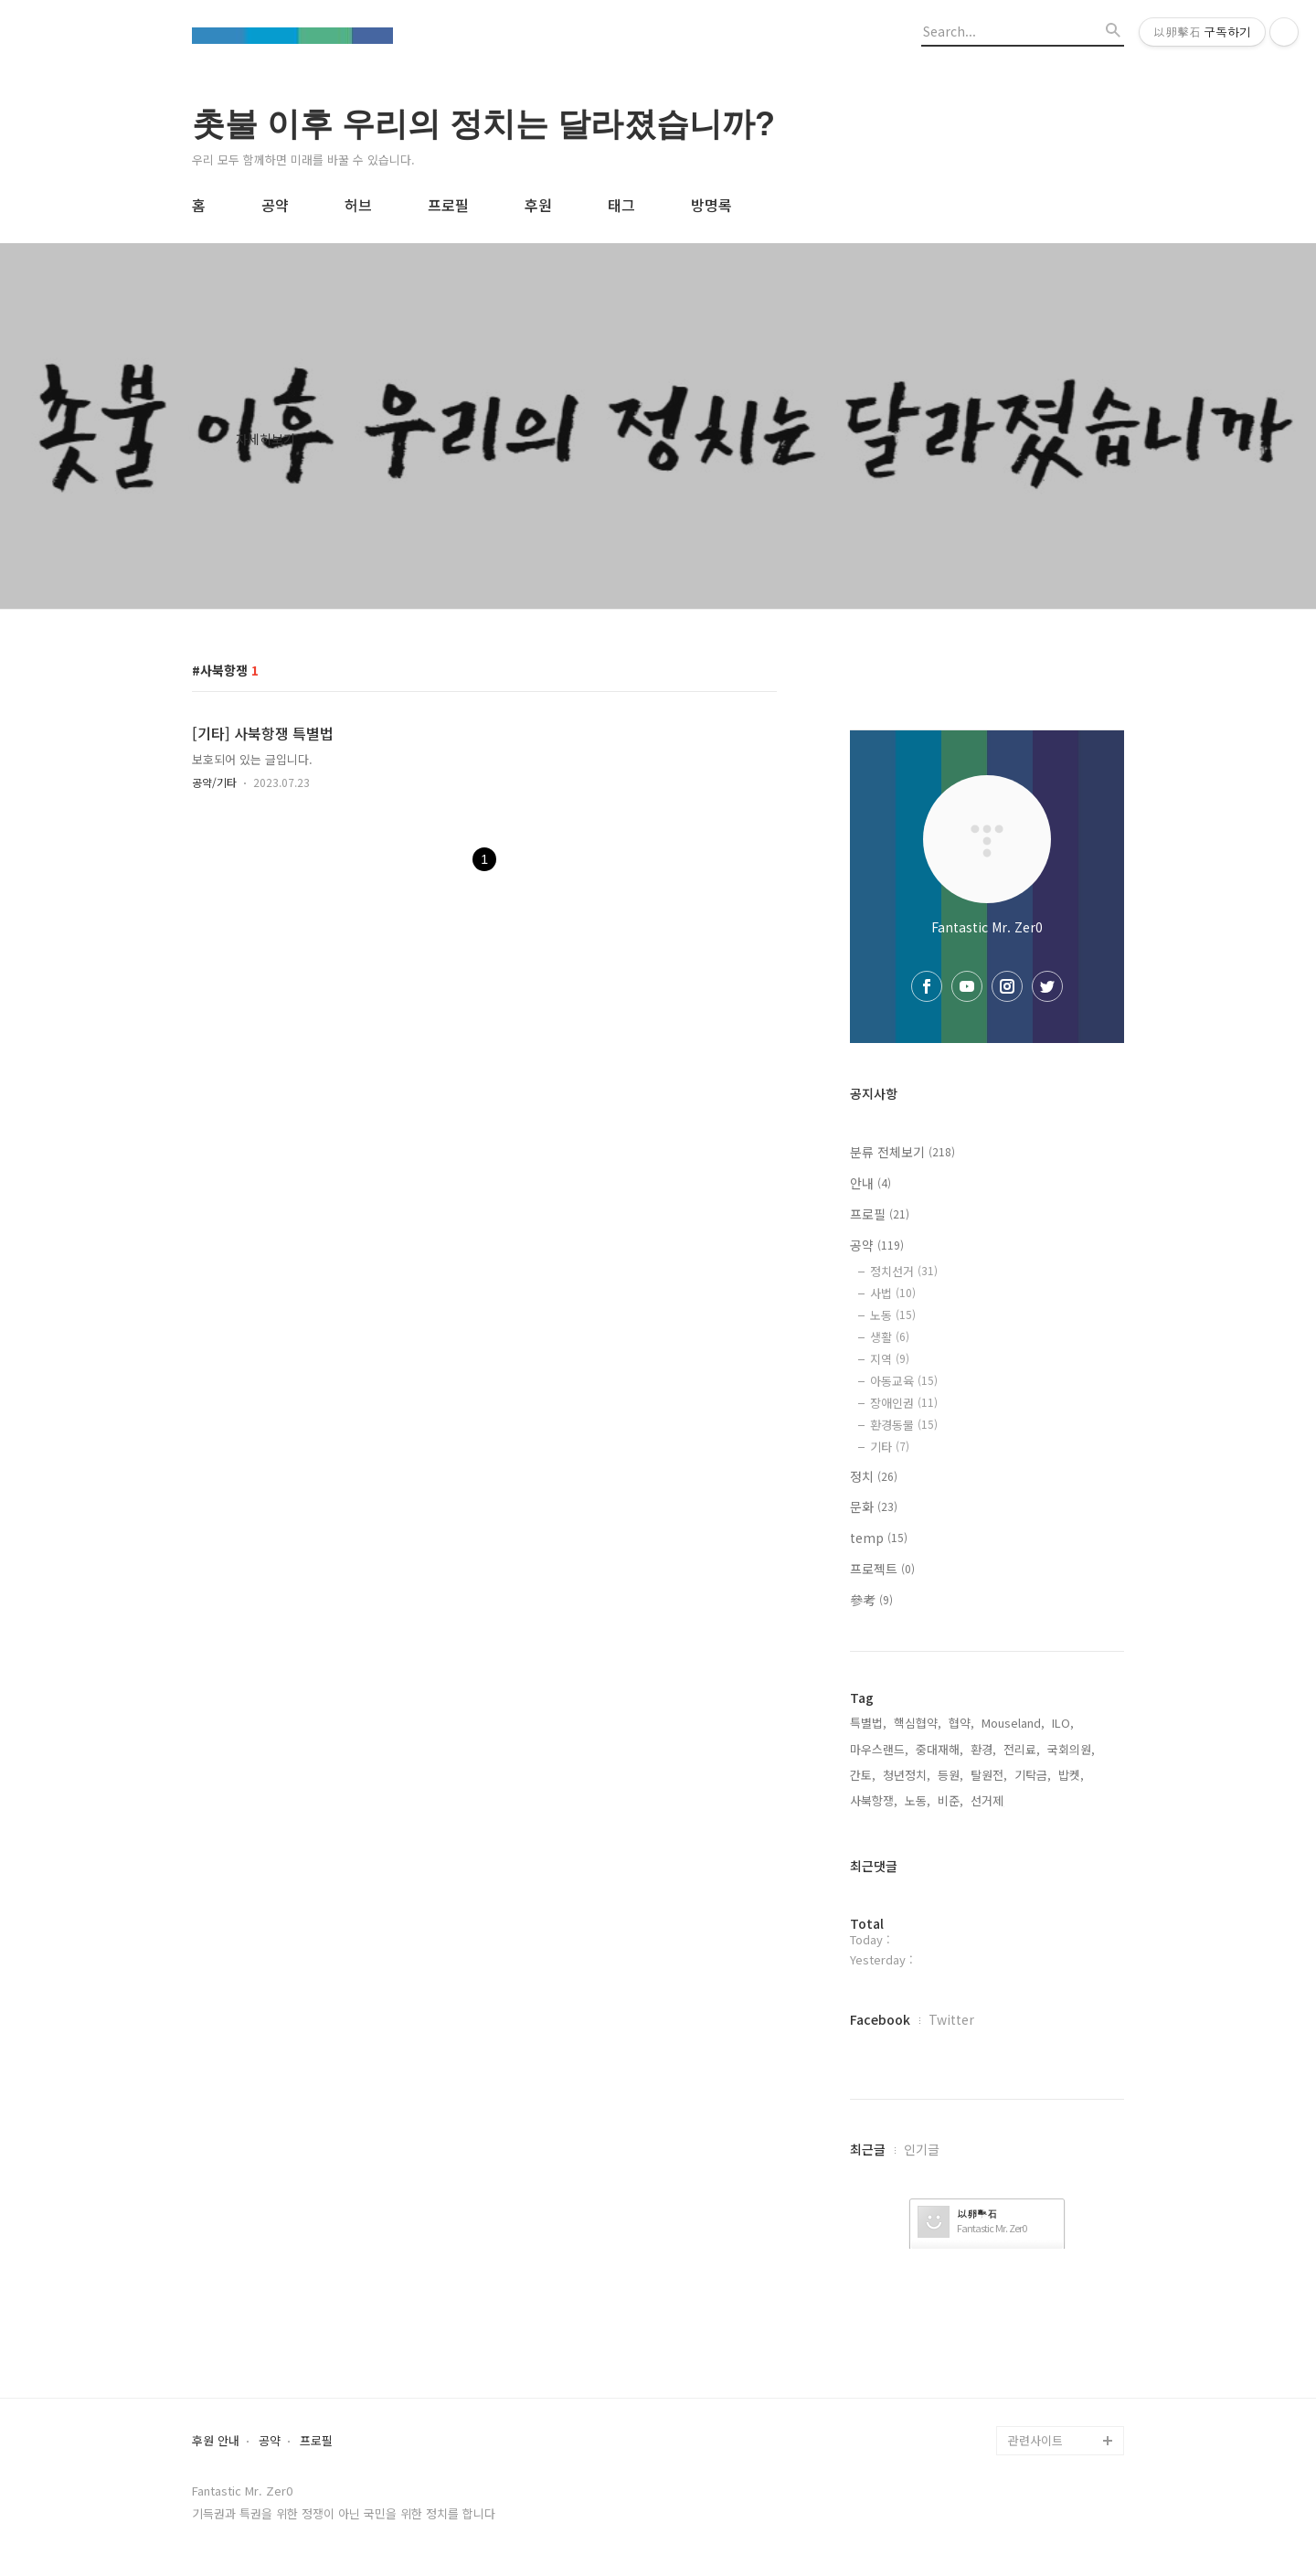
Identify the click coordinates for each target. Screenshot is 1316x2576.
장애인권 (904, 1402)
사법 (893, 1293)
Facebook (880, 2019)
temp (878, 1537)
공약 (275, 205)
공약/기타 (214, 782)
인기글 (921, 2149)
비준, (950, 1800)
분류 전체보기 (902, 1152)
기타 (889, 1446)
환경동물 (904, 1424)
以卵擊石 (977, 2213)
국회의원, (1071, 1749)
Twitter (951, 2019)
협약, (961, 1722)
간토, (863, 1774)
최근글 (868, 2149)
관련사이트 (1035, 2440)
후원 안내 (215, 2441)
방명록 (711, 205)
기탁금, (1032, 1774)
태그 (621, 205)
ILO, (1063, 1722)
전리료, (1021, 1749)
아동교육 (904, 1380)
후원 (538, 205)
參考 (871, 1600)
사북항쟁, (873, 1800)
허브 (358, 205)
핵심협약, (917, 1722)
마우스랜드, (879, 1749)
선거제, (989, 1800)
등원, (950, 1774)
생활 (889, 1337)
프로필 (448, 205)
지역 (889, 1359)
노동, (917, 1800)
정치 (873, 1476)
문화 (873, 1506)
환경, (983, 1749)
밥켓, (1071, 1774)
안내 (870, 1183)
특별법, (868, 1722)
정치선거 (904, 1271)
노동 (893, 1315)
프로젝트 (882, 1568)
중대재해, (939, 1749)
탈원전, (989, 1774)
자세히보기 (265, 439)
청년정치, (906, 1774)
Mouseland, (1013, 1722)
